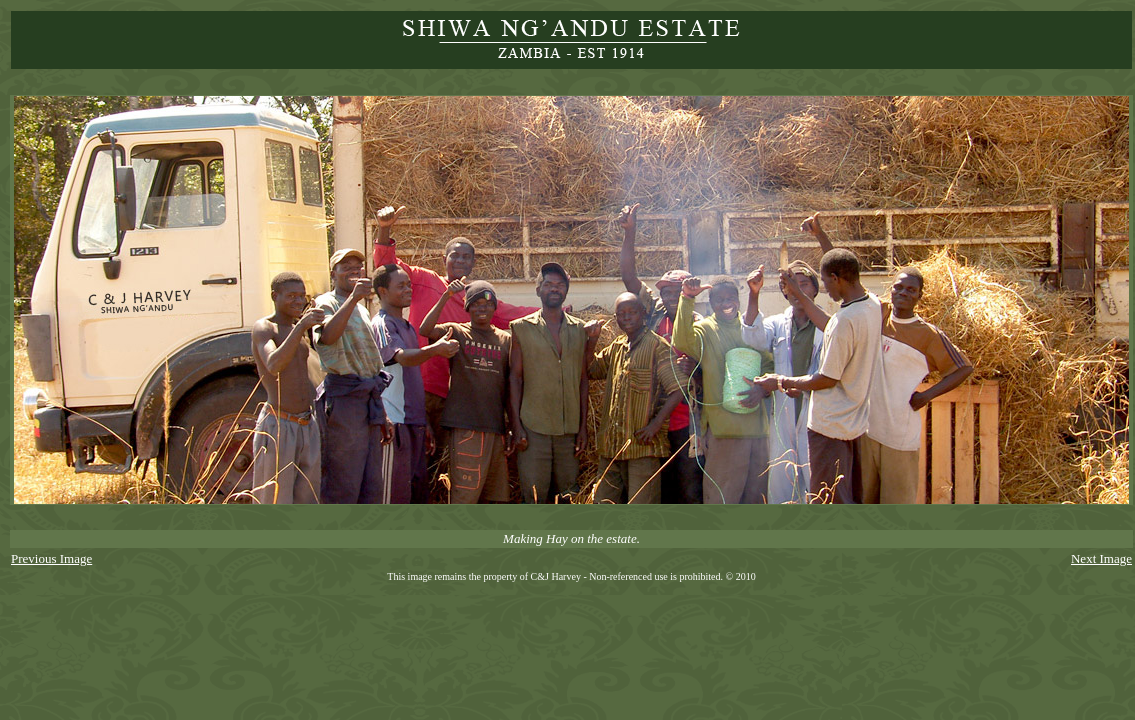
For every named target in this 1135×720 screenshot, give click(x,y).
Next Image (1101, 558)
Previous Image (51, 558)
